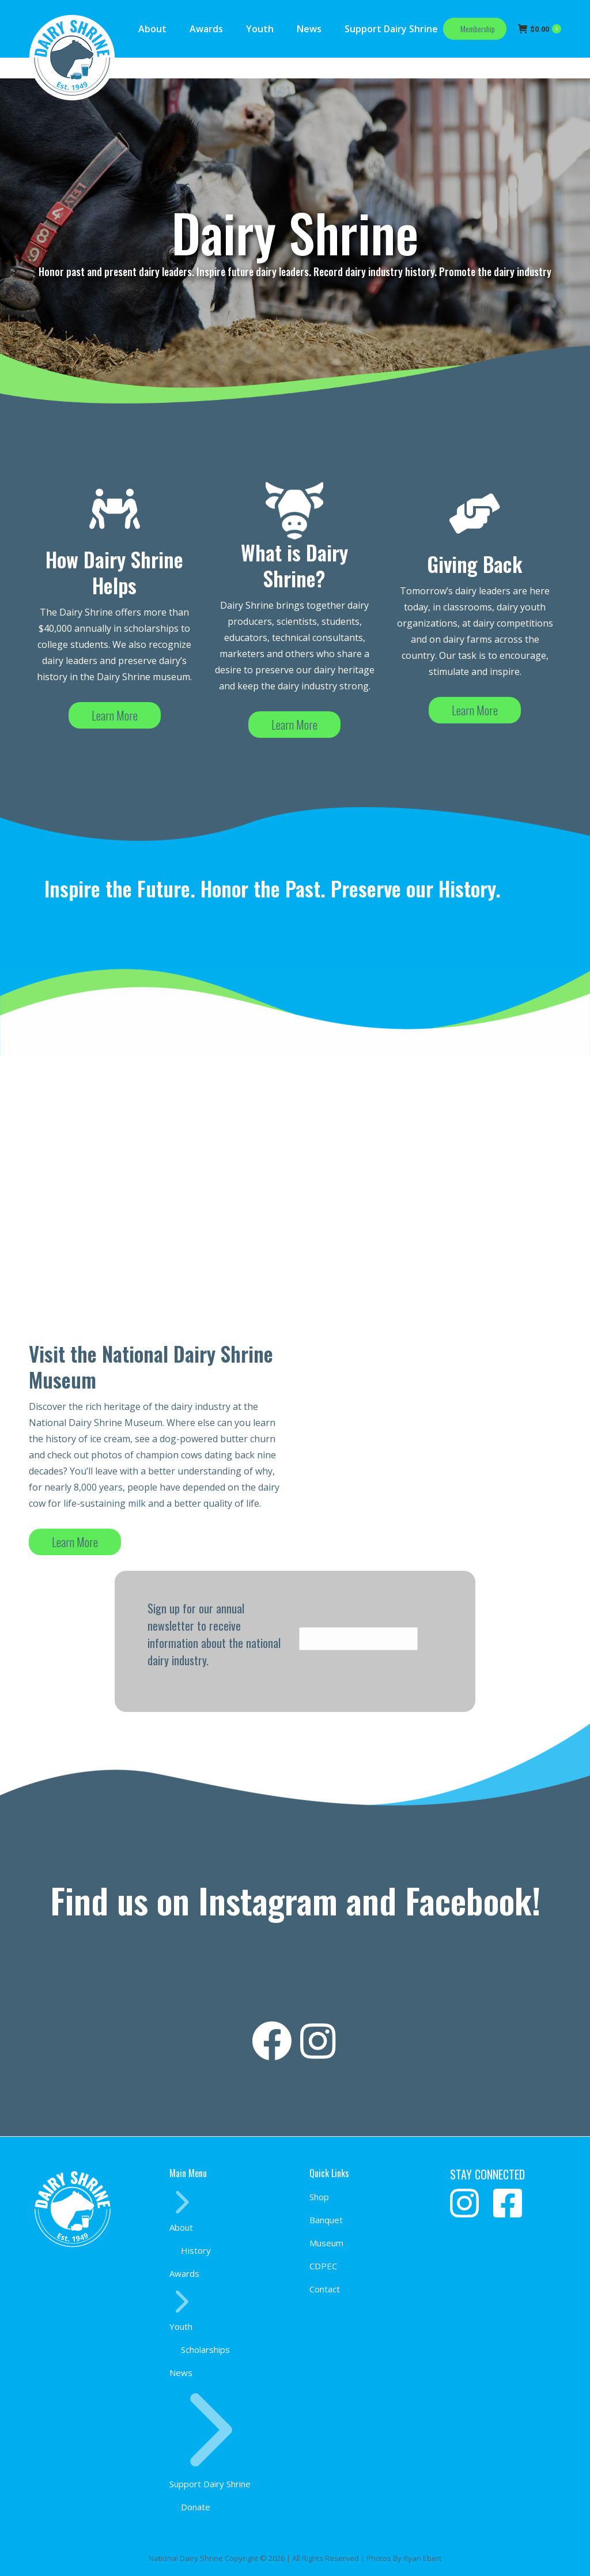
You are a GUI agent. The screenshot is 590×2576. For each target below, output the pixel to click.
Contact (324, 2289)
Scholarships (205, 2349)
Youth (182, 2310)
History (196, 2250)
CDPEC (323, 2266)
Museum (326, 2243)
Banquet (326, 2220)
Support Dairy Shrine (211, 2439)
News (180, 2372)
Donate (195, 2507)
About (182, 2211)
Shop (319, 2196)
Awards (184, 2273)
